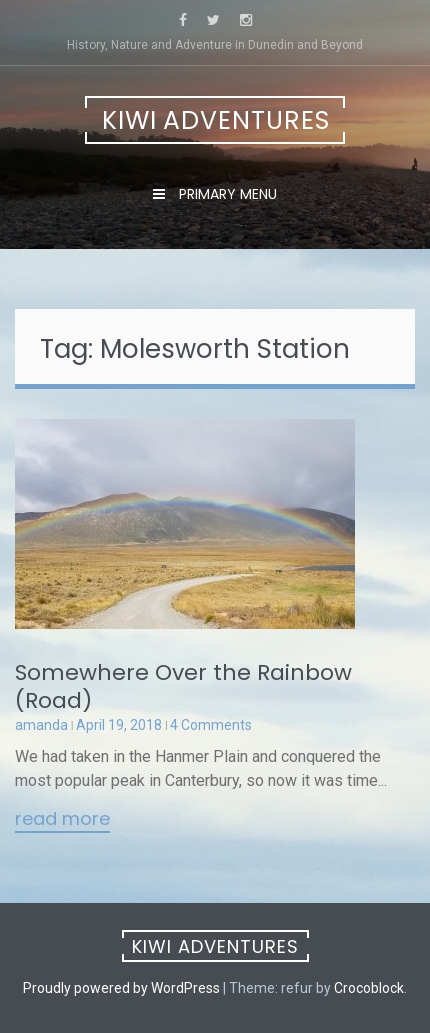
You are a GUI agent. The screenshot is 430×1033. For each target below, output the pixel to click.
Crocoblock (369, 988)
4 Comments (211, 725)
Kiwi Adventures (216, 120)
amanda (41, 725)
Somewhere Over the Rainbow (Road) (183, 686)
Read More (62, 820)
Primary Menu (226, 194)
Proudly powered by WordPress (121, 988)
